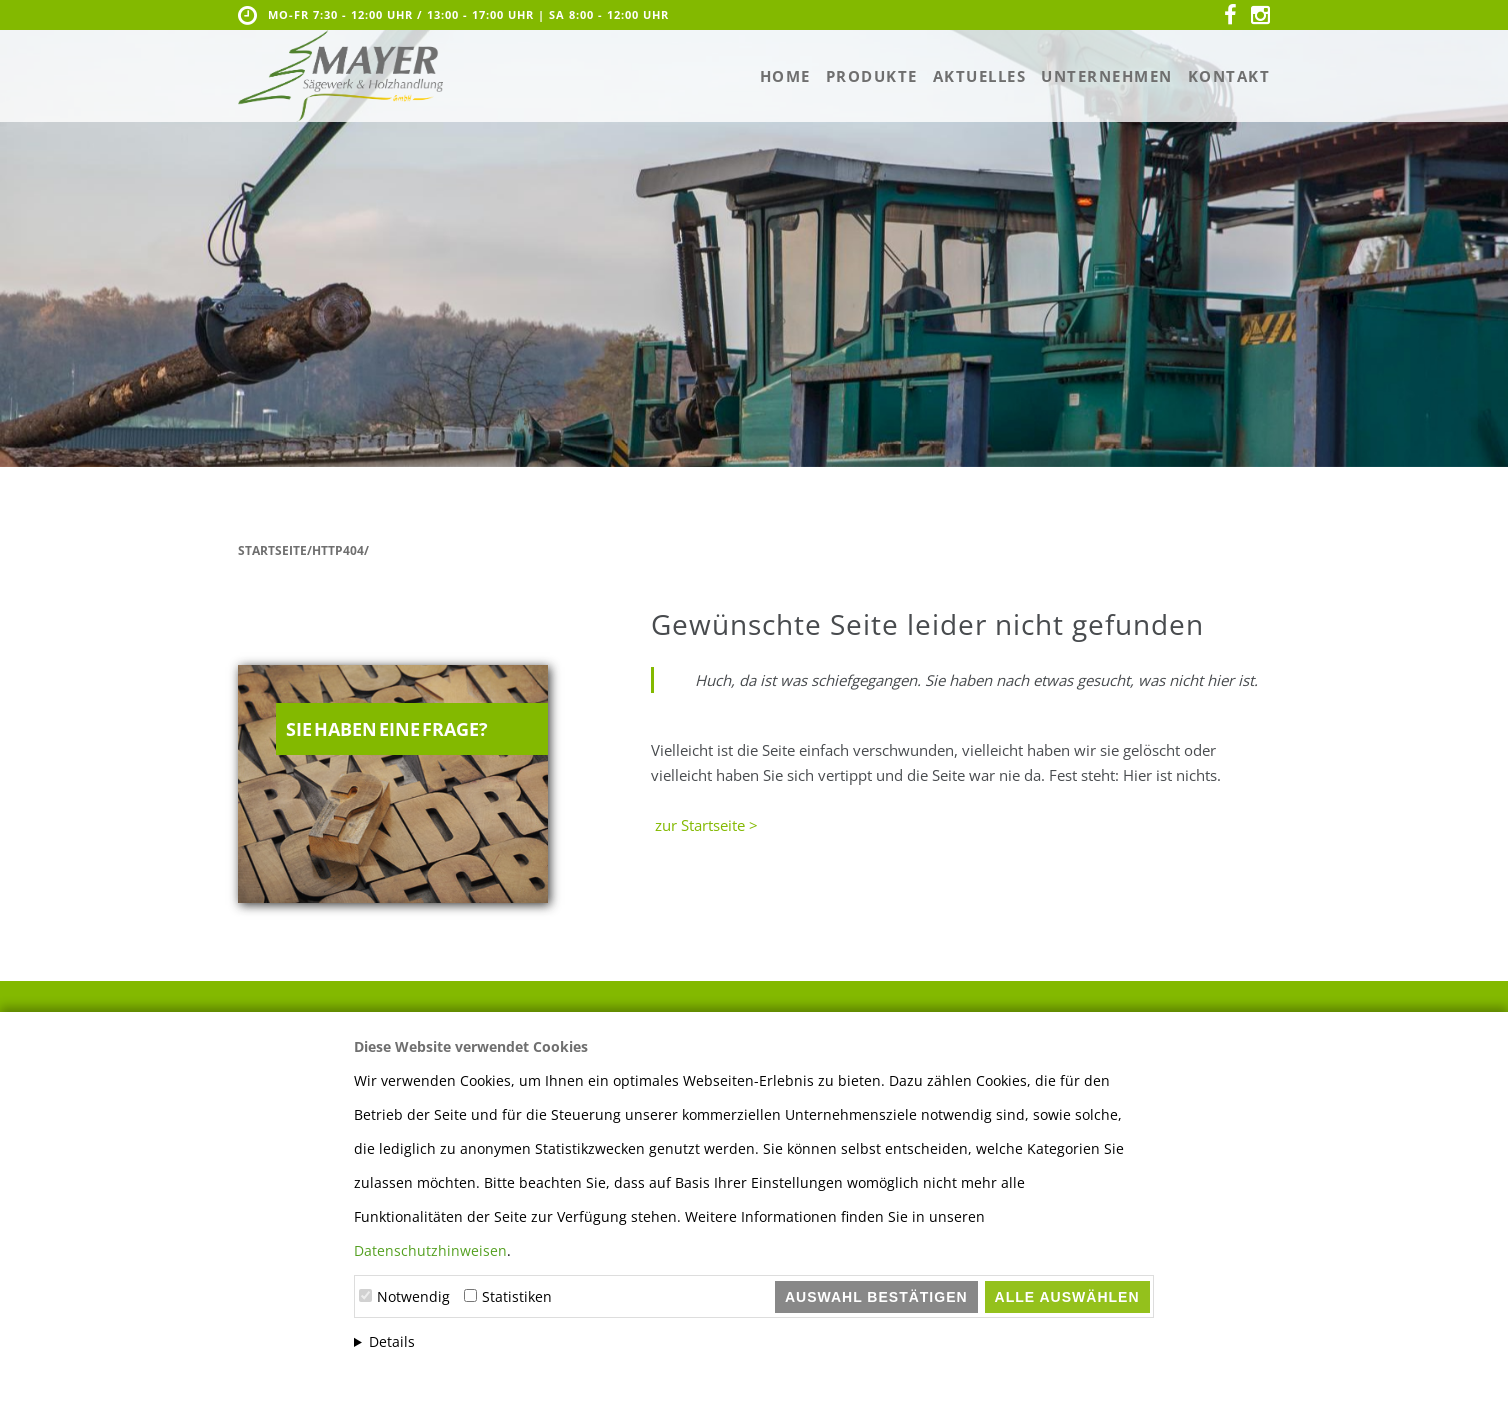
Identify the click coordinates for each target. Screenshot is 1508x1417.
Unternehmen (1107, 76)
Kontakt (1229, 76)
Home (785, 76)
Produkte (872, 76)
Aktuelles (980, 76)
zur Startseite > (704, 825)
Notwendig (413, 1296)
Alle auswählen (1067, 1297)
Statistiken (517, 1296)
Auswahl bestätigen (876, 1297)
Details (392, 1341)
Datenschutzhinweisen (430, 1250)
